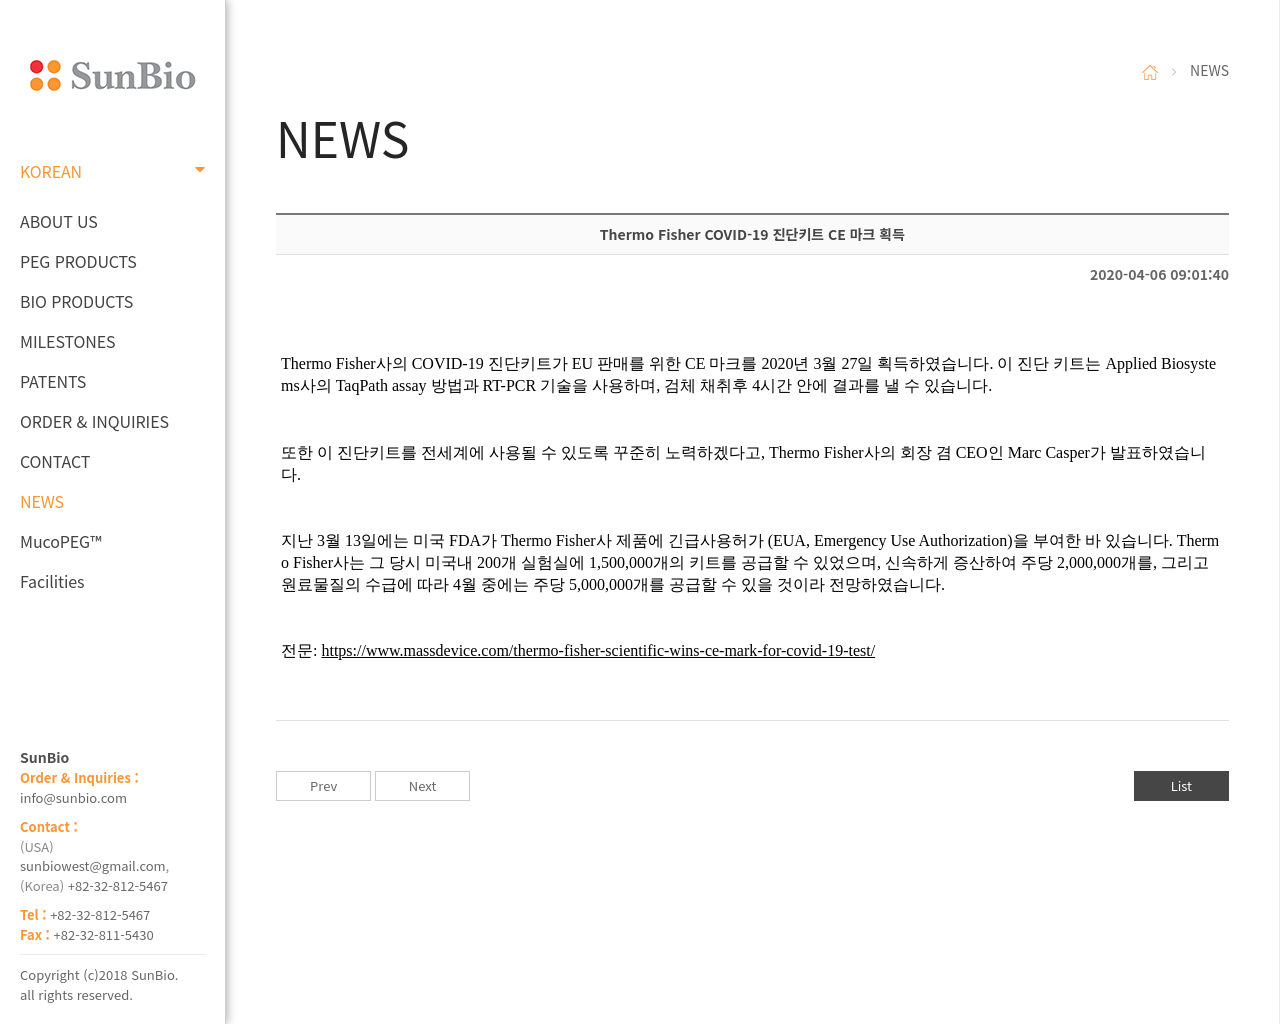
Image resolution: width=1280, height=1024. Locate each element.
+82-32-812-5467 (118, 885)
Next (422, 785)
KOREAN (112, 171)
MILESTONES (67, 341)
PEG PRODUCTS (78, 261)
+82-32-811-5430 (104, 934)
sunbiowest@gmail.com (93, 865)
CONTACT (55, 461)
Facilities (52, 581)
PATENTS (53, 381)
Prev (323, 785)
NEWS (42, 501)
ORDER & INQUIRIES (94, 421)
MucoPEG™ (60, 541)
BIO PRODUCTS (76, 301)
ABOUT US (59, 221)
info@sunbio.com (73, 797)
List (1181, 785)
